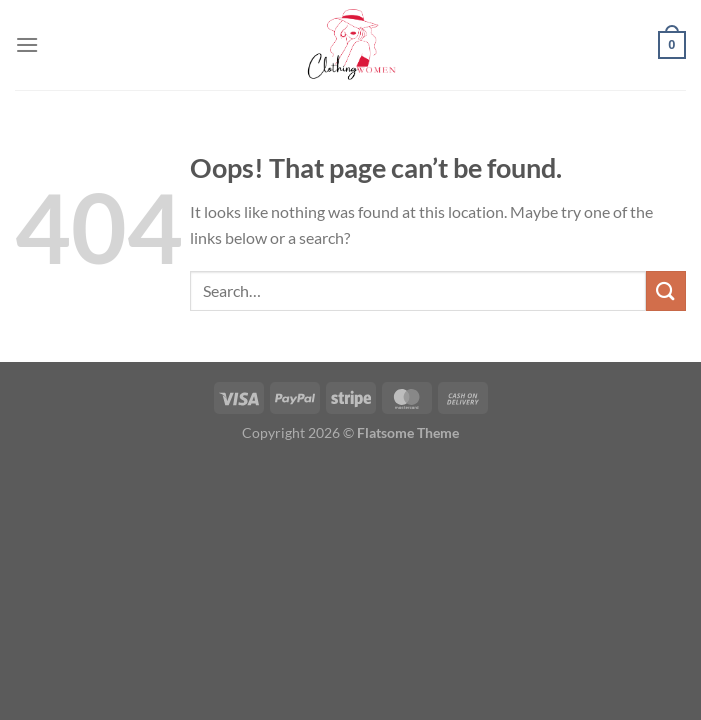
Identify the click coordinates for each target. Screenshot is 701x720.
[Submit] (666, 290)
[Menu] (27, 44)
